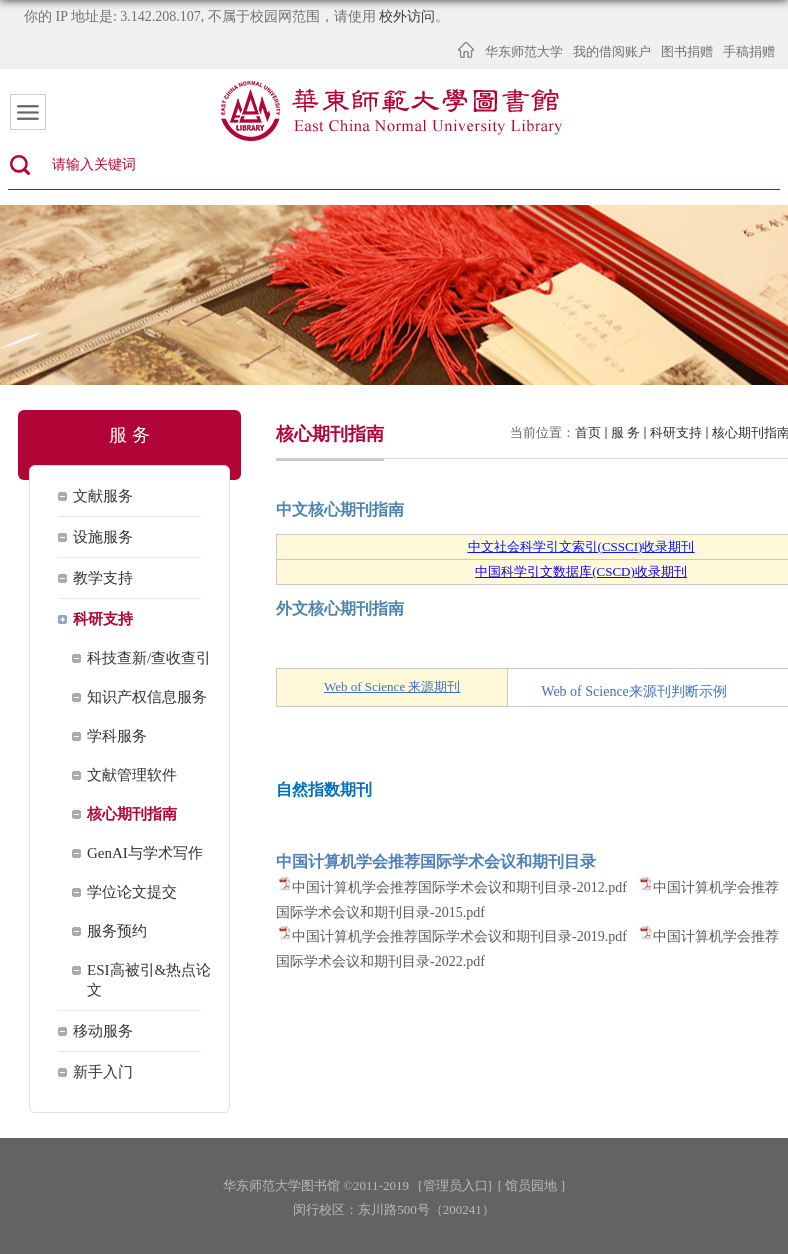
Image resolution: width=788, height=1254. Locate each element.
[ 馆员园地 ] (531, 1185)
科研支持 (676, 432)
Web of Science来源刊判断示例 (634, 691)
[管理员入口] (455, 1185)
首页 (588, 432)
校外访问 (407, 16)
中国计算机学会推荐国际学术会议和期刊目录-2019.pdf (459, 936)
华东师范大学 (524, 51)
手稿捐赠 (749, 51)
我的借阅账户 (612, 51)
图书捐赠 (687, 51)
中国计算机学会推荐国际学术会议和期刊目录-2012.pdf (459, 887)
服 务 (625, 432)
